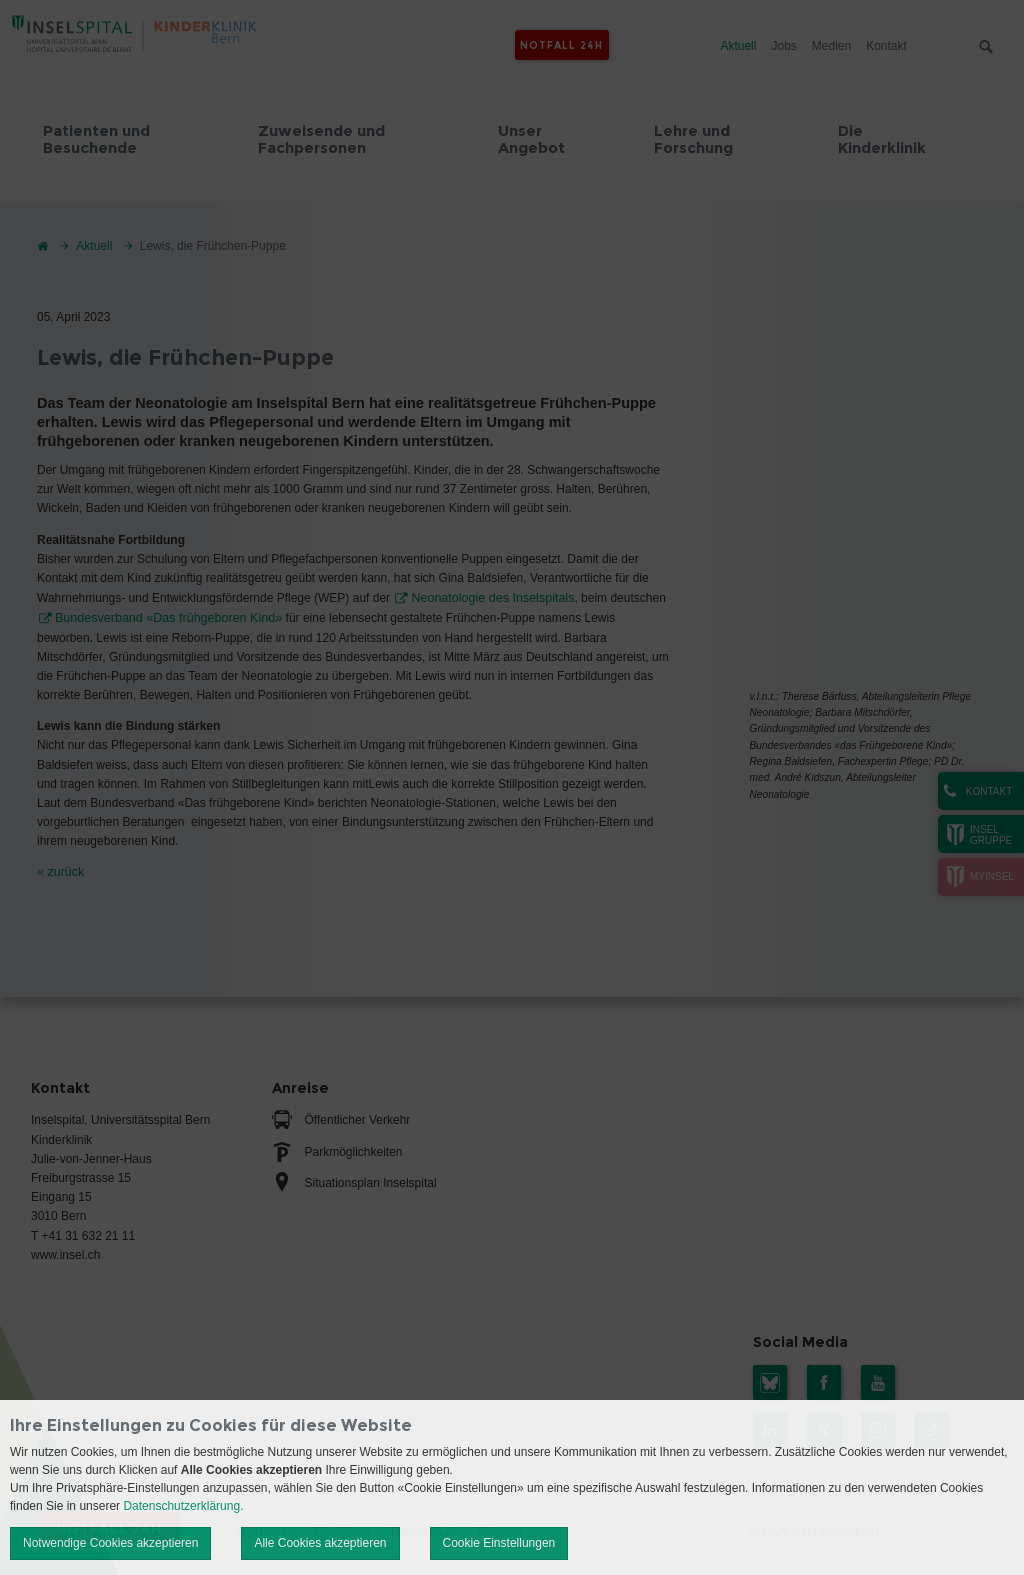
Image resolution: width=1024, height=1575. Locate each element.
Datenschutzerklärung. (183, 1506)
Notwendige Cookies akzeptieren (110, 1543)
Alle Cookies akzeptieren (320, 1543)
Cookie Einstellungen (499, 1543)
